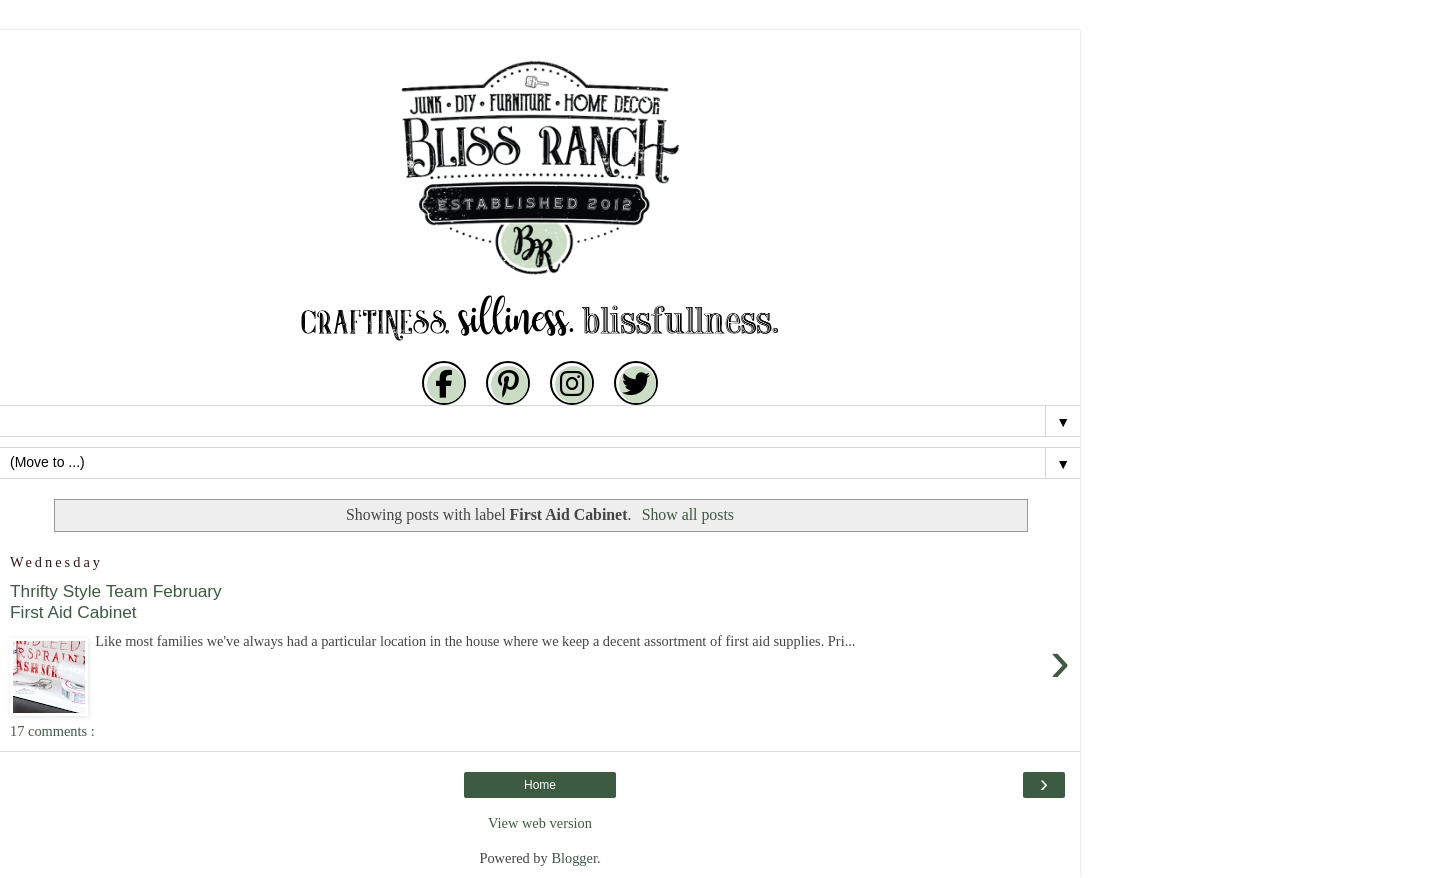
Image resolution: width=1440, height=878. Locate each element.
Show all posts (688, 514)
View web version (540, 823)
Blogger (574, 858)
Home (540, 785)
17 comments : (52, 731)
